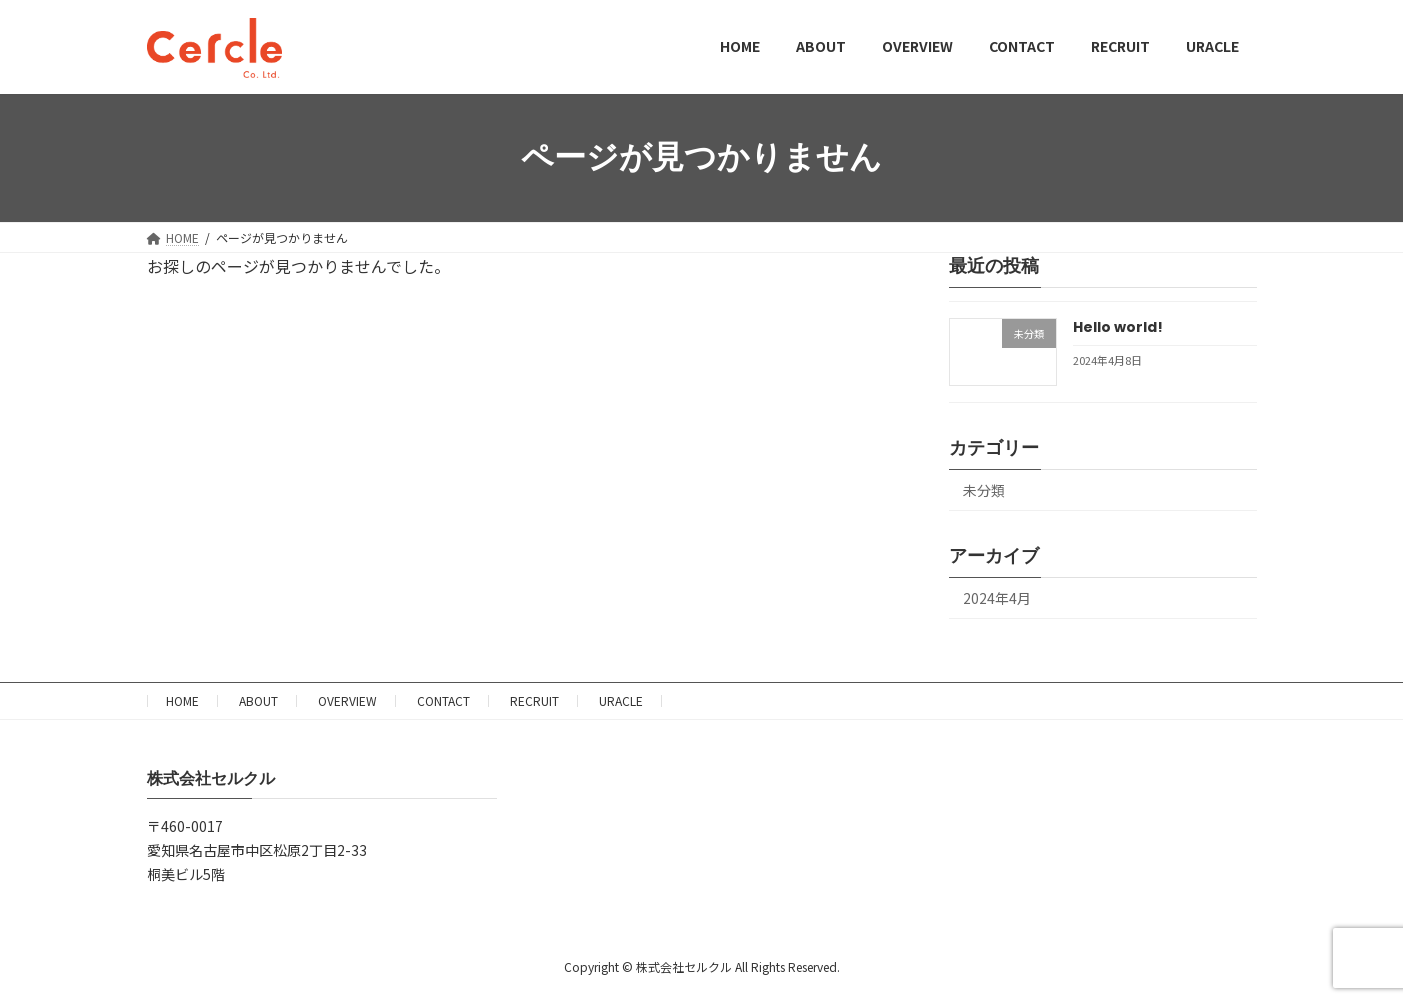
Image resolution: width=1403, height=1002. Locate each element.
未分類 (984, 490)
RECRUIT (534, 700)
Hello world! (1117, 327)
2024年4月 (997, 598)
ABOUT (258, 700)
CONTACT (443, 700)
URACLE (621, 700)
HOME (182, 700)
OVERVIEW (347, 700)
